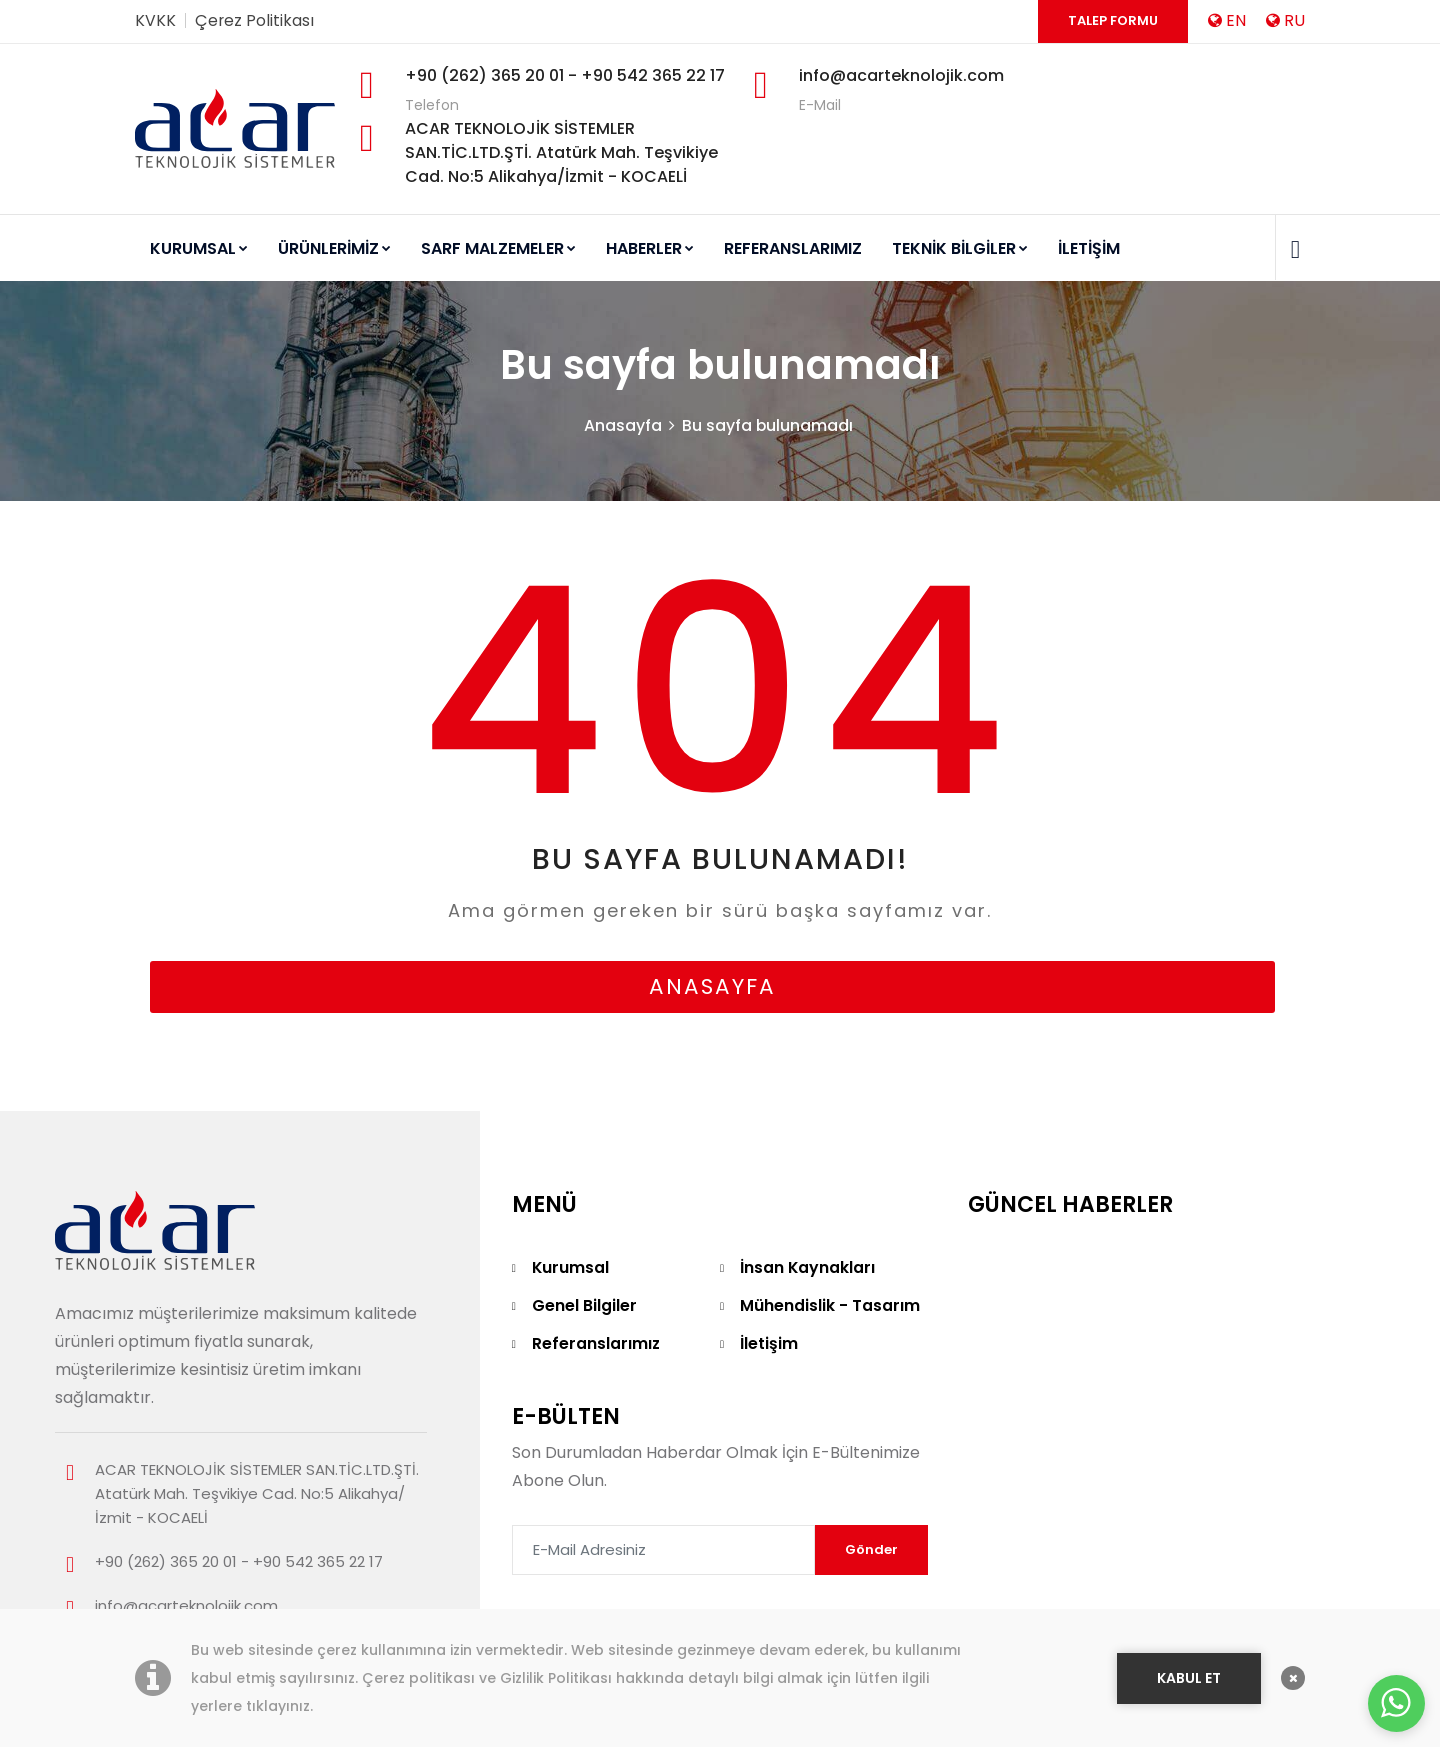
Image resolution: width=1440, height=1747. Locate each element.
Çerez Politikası (255, 20)
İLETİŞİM (1089, 248)
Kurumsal (571, 1268)
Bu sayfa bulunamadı (768, 426)
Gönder (871, 1550)
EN (1227, 20)
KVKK (155, 20)
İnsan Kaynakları (808, 1268)
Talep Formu (1113, 20)
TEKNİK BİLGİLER (960, 248)
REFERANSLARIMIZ (793, 248)
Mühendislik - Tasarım (830, 1306)
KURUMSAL (199, 248)
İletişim (769, 1344)
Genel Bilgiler (584, 1306)
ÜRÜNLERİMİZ (334, 248)
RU (1285, 20)
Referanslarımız (596, 1344)
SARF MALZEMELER (498, 248)
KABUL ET (1189, 1675)
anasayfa (712, 987)
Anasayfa (623, 426)
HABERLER (650, 248)
